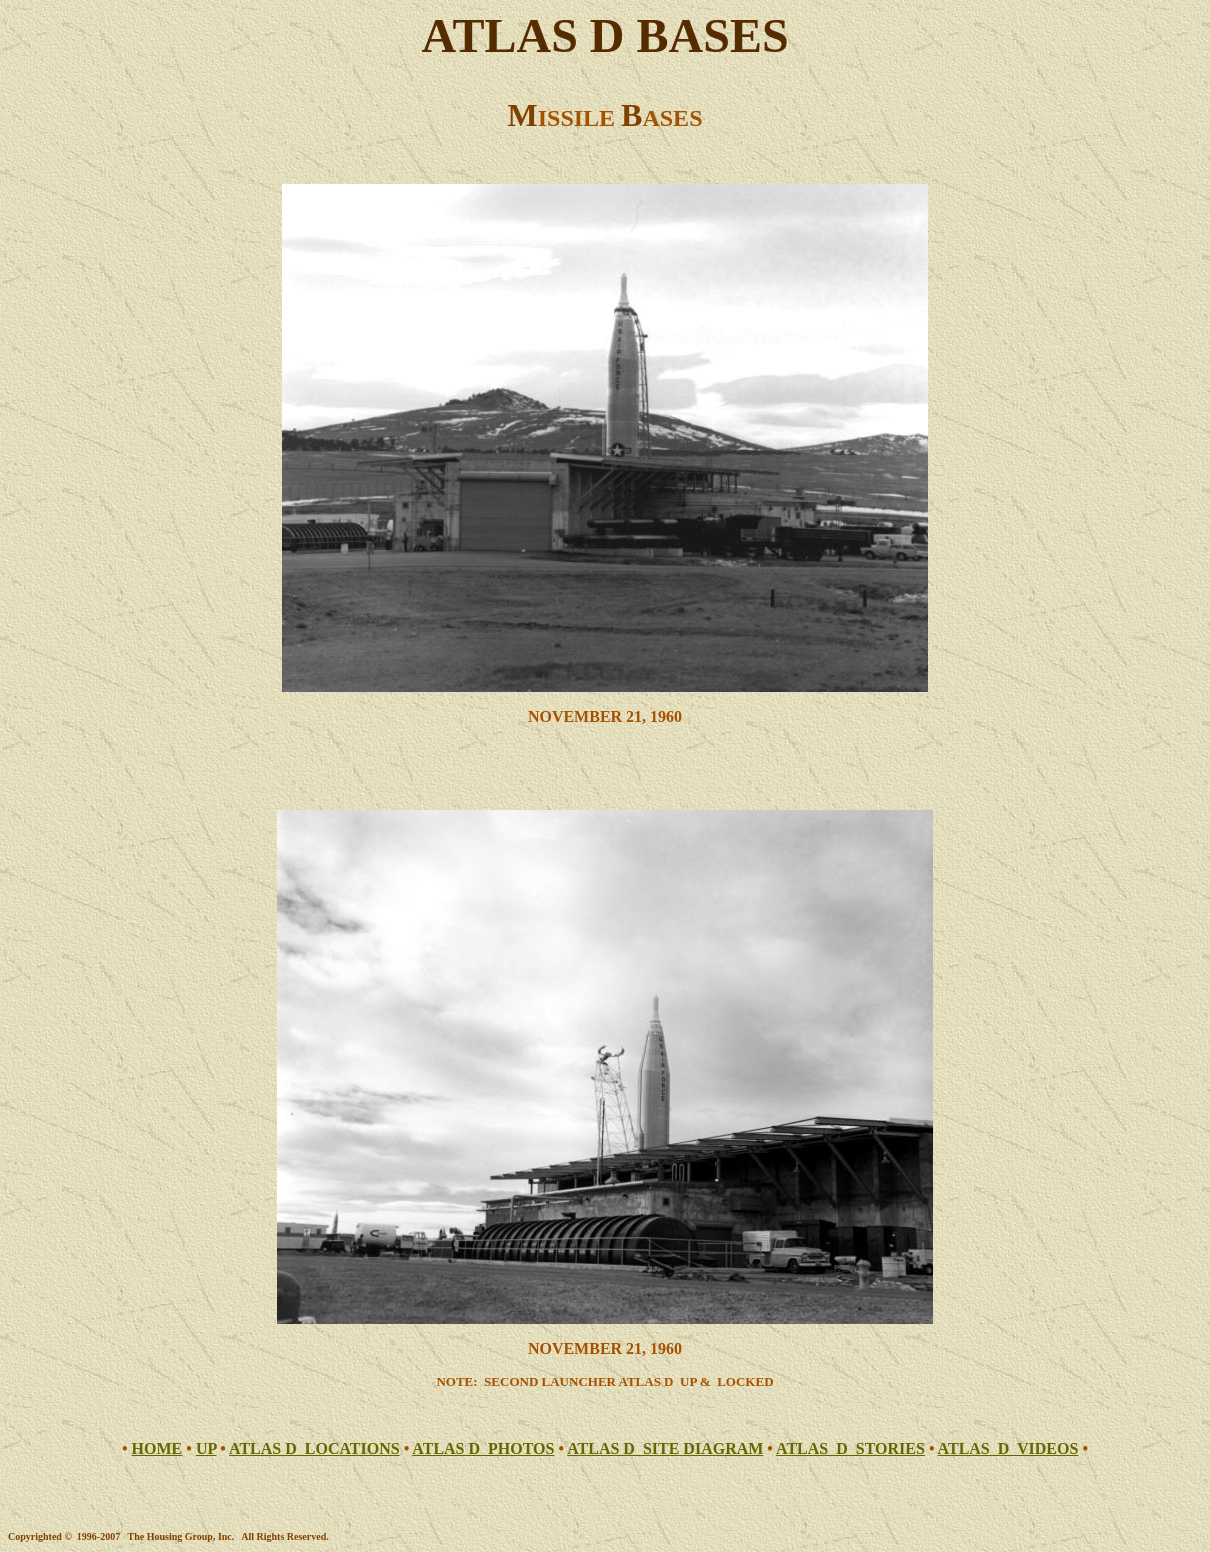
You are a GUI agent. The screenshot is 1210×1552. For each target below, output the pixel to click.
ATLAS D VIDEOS (1008, 1448)
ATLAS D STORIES (850, 1448)
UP (206, 1448)
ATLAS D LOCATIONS (314, 1448)
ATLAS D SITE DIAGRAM (665, 1448)
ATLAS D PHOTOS (483, 1448)
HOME (157, 1448)
